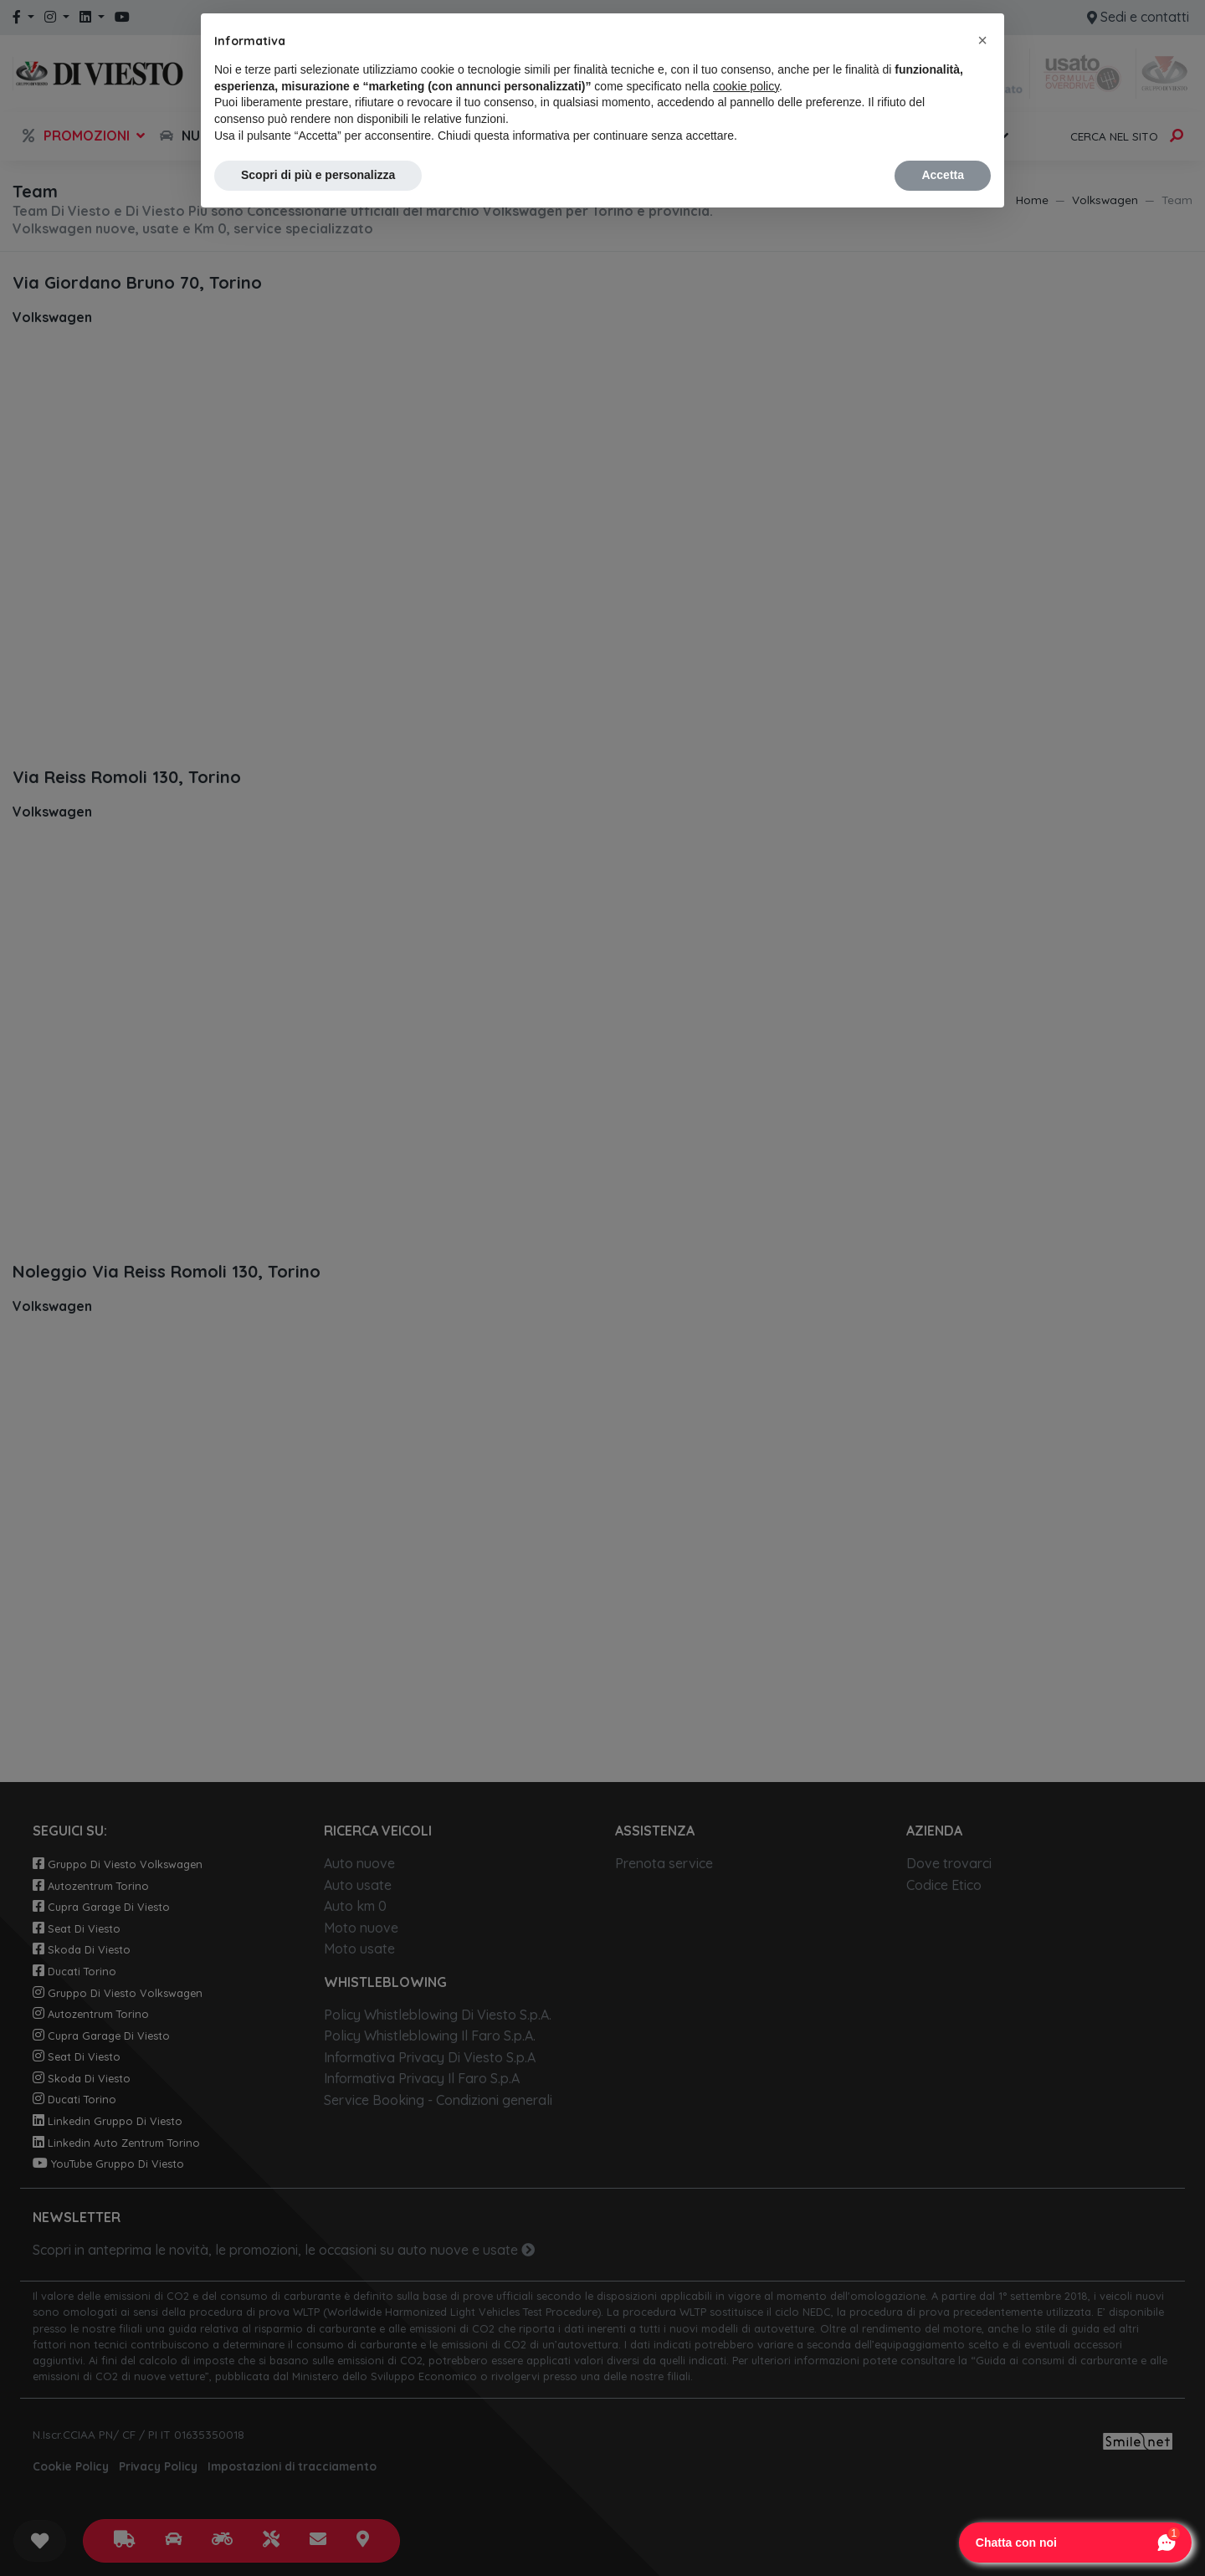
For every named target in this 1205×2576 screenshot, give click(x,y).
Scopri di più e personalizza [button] (318, 175)
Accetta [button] (942, 175)
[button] (982, 40)
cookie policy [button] (746, 86)
